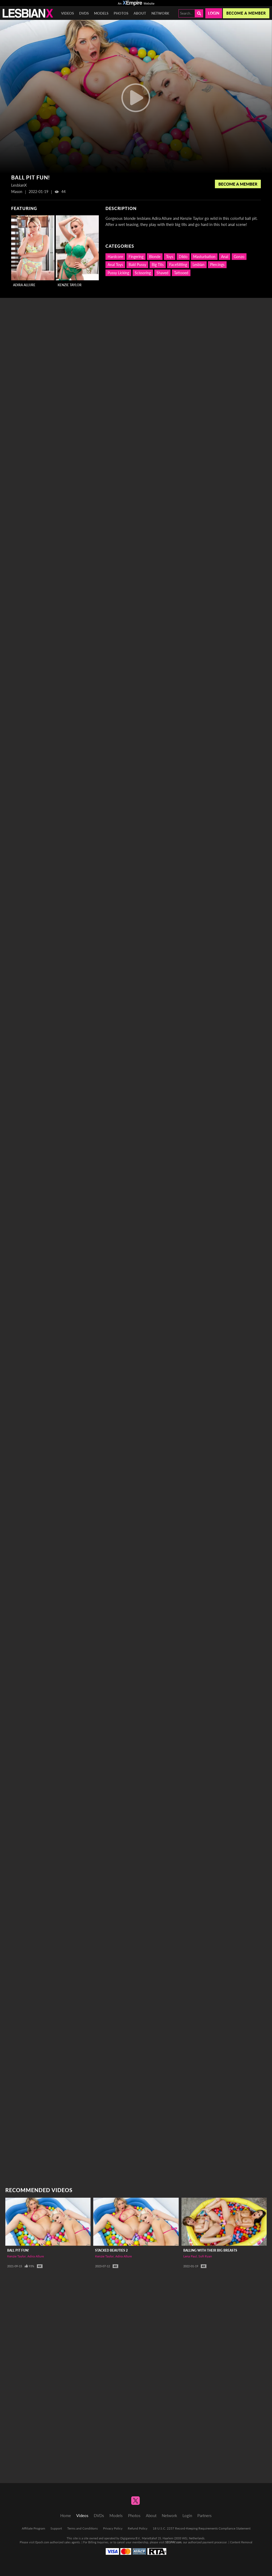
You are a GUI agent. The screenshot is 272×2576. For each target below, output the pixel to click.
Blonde (154, 256)
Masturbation (204, 256)
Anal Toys (115, 264)
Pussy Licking (118, 273)
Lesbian (199, 264)
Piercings (217, 264)
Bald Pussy (137, 264)
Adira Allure (24, 285)
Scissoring (143, 273)
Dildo (183, 256)
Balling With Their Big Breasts (210, 2250)
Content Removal (241, 2542)
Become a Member (237, 184)
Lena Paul (190, 2256)
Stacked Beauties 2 (111, 2250)
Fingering (136, 256)
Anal (224, 256)
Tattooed (181, 273)
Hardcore (115, 256)
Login (213, 13)
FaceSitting (178, 264)
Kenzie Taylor (70, 285)
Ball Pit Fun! (18, 2250)
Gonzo (239, 256)
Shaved (162, 273)
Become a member (246, 13)
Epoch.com (42, 2542)
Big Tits (158, 264)
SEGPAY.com (173, 2542)
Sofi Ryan (205, 2256)
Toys (169, 256)
